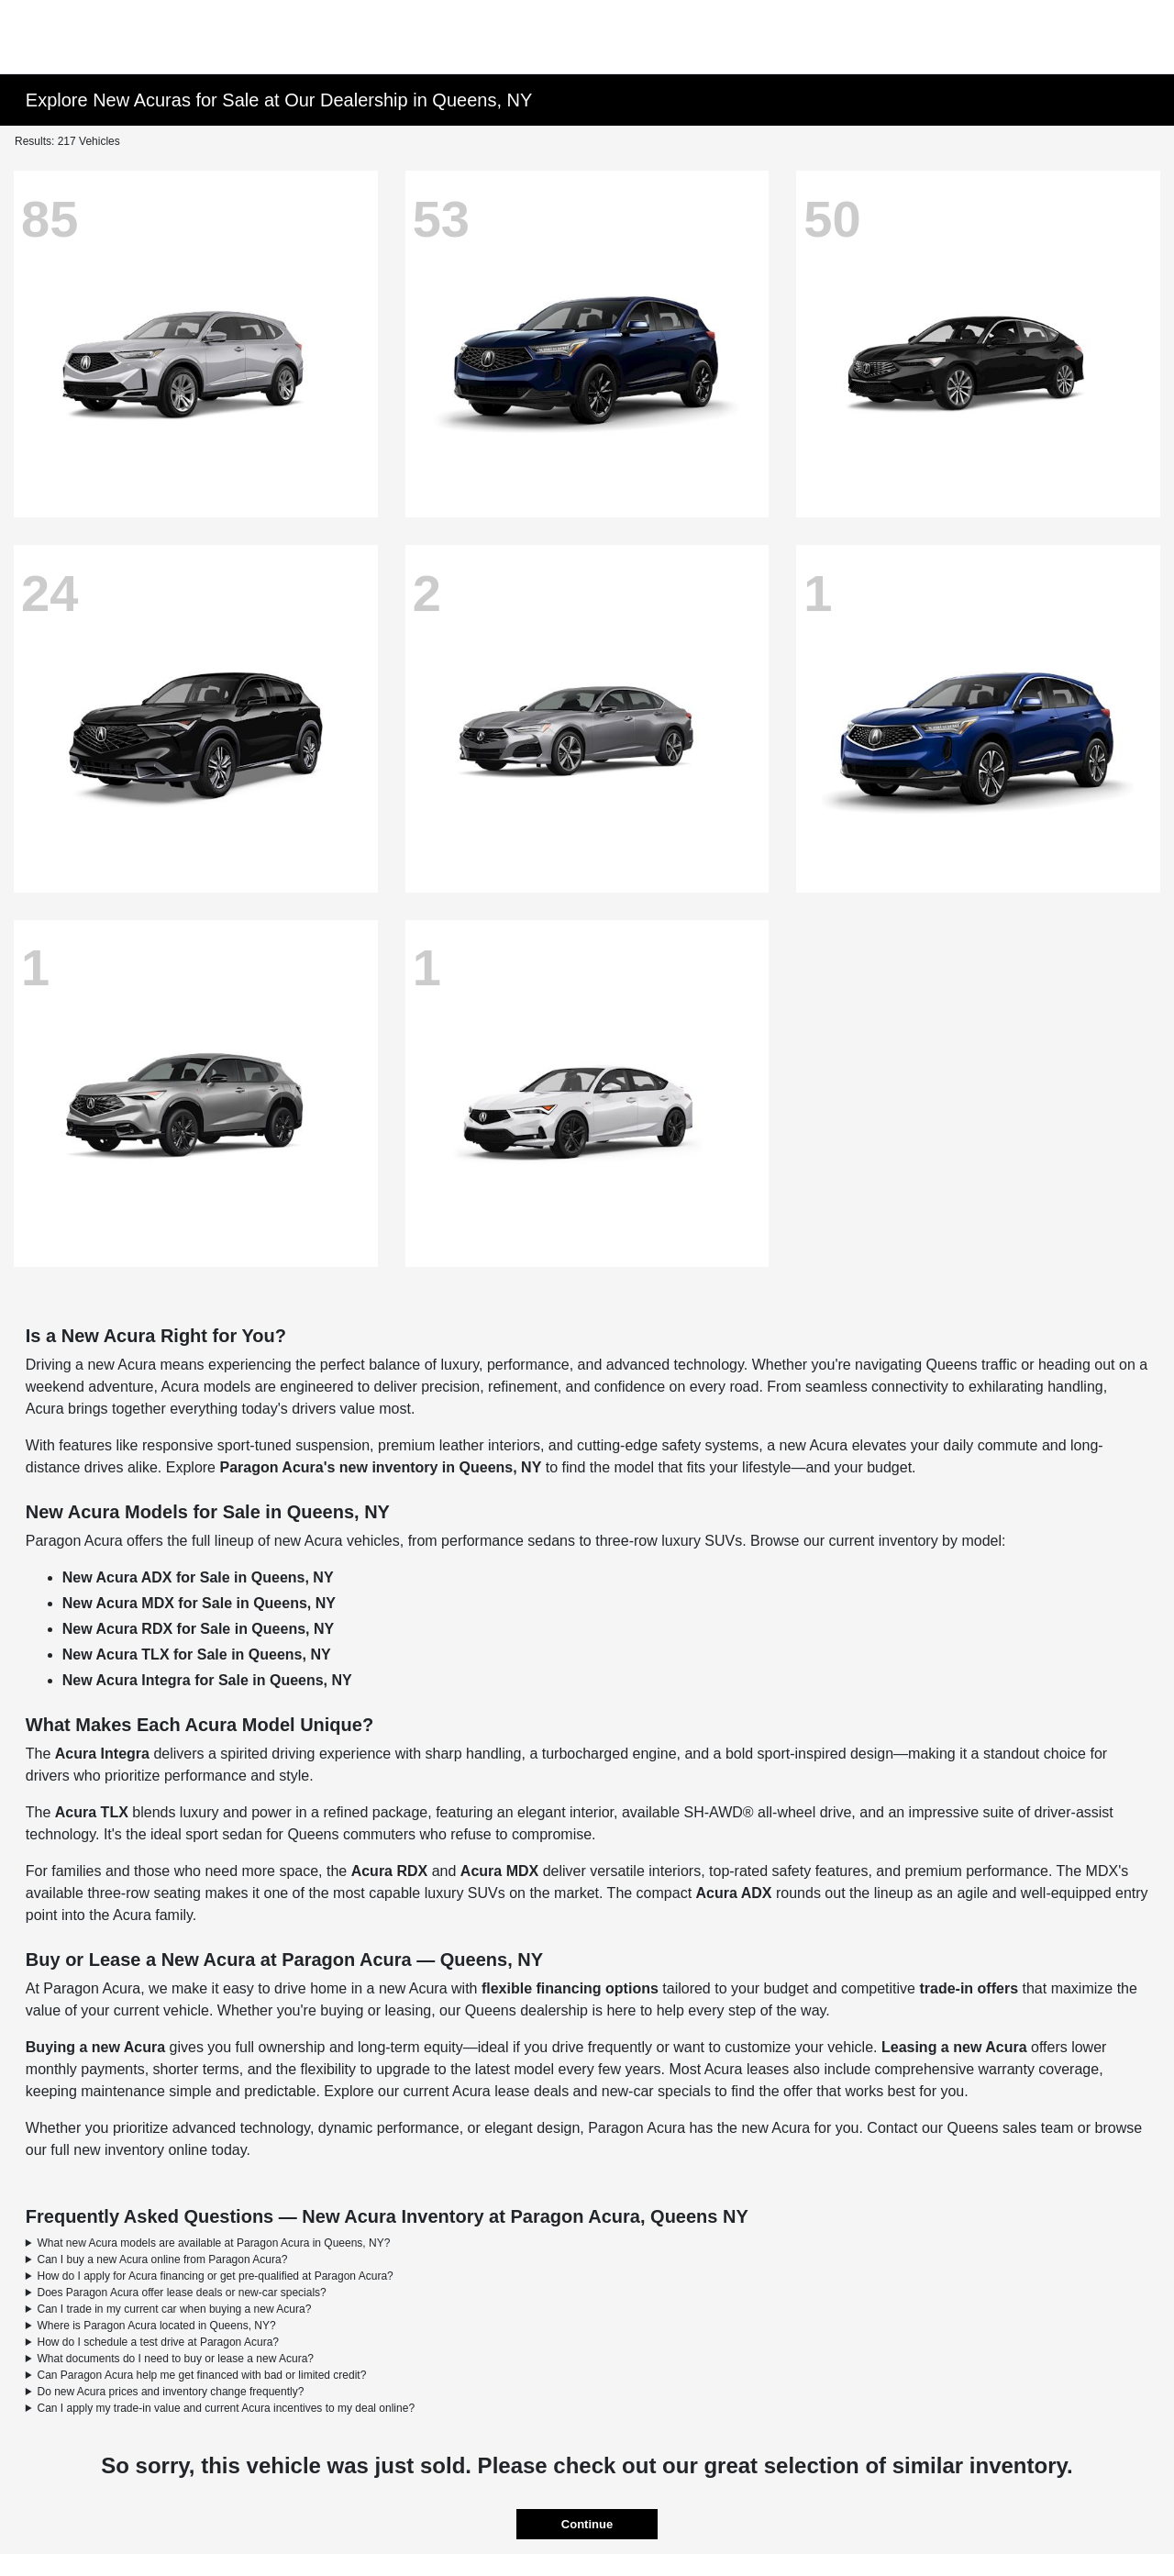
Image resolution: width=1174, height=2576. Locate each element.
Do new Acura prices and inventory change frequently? (171, 2391)
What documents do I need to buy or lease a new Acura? (176, 2358)
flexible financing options (570, 1988)
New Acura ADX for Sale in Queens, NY (198, 1577)
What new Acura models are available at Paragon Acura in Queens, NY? (214, 2243)
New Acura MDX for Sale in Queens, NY (199, 1603)
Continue (587, 2524)
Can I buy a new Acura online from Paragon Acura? (163, 2259)
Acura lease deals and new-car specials (581, 2091)
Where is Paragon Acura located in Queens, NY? (157, 2325)
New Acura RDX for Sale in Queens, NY (198, 1629)
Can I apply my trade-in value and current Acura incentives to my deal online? (226, 2408)
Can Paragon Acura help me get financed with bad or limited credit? (202, 2375)
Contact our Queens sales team (970, 2128)
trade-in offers (968, 1988)
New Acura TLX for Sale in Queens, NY (196, 1654)
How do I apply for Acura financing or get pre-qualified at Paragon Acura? (215, 2276)
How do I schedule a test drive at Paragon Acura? (159, 2342)
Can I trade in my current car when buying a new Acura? (175, 2309)
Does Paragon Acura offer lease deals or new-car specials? (182, 2292)
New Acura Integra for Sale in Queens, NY (207, 1680)
